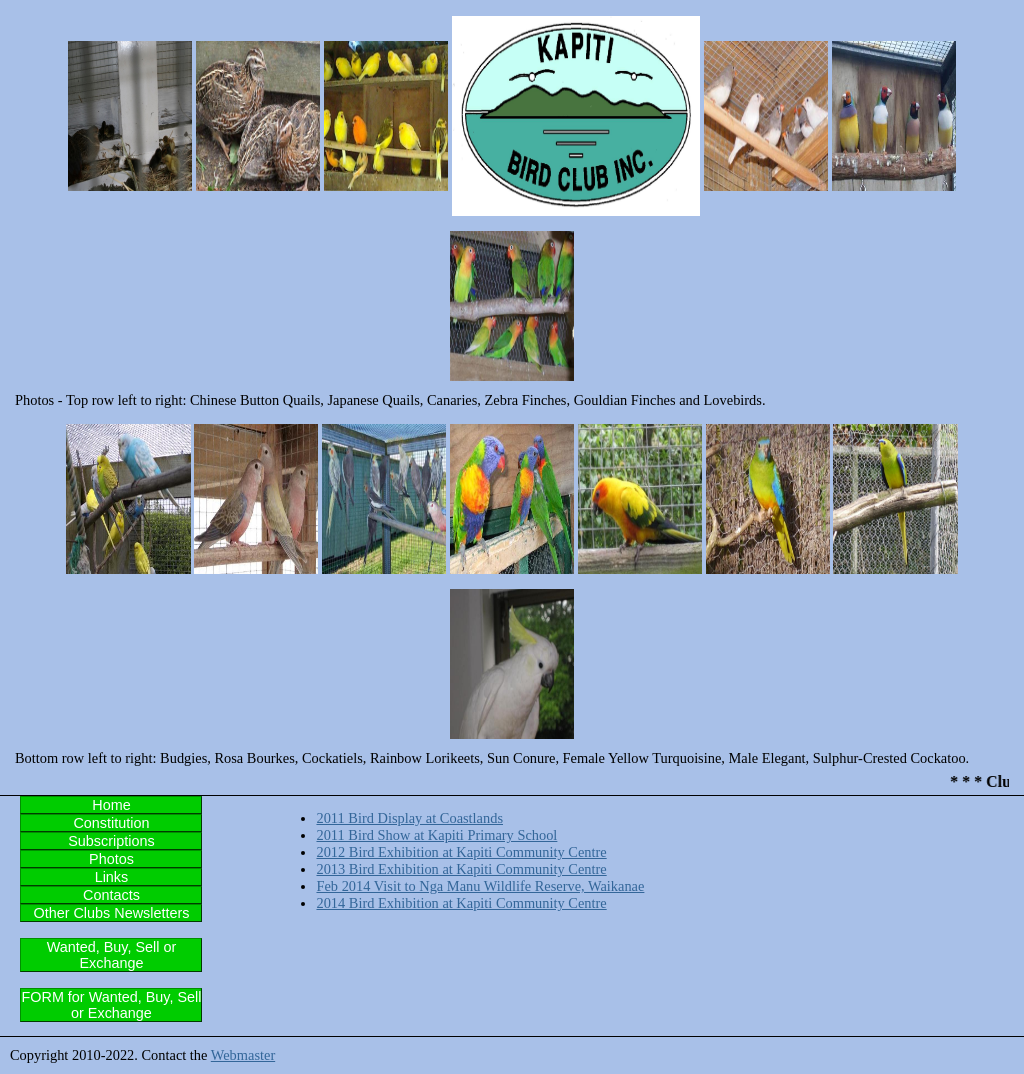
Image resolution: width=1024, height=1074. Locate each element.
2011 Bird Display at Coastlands (409, 818)
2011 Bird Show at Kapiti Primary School (436, 835)
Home (111, 805)
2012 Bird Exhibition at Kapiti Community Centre (461, 852)
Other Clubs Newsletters (111, 913)
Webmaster (243, 1055)
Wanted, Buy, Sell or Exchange (112, 955)
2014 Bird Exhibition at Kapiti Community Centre (461, 903)
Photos (111, 859)
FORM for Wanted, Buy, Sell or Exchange (112, 1005)
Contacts (111, 895)
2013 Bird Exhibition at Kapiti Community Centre (461, 869)
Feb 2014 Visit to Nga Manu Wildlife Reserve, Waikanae (480, 886)
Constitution (111, 823)
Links (112, 877)
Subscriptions (111, 841)
